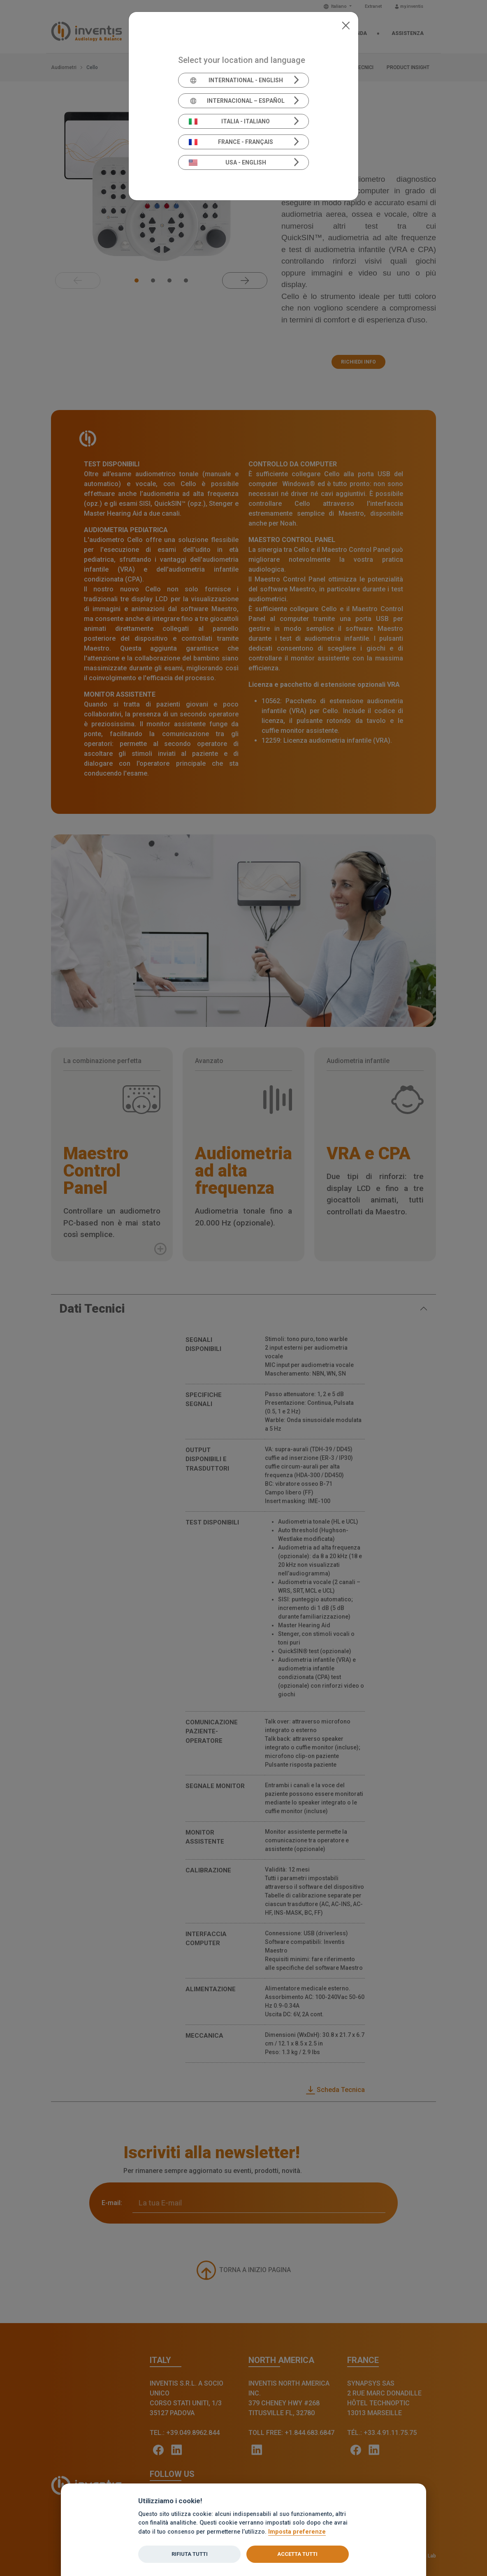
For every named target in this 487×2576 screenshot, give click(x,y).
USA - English (227, 162)
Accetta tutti (297, 2554)
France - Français (231, 142)
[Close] (345, 24)
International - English (236, 80)
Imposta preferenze (297, 2531)
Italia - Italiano (229, 121)
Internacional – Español (237, 100)
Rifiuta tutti (190, 2554)
